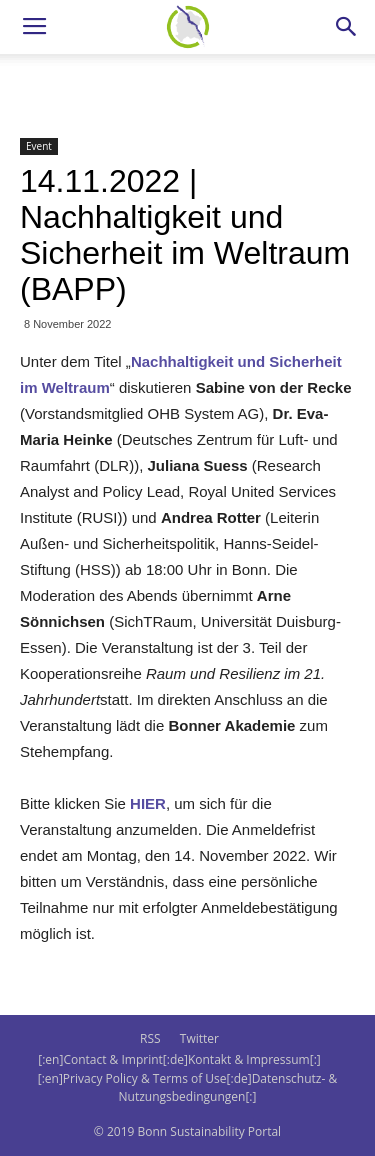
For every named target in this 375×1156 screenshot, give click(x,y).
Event (39, 146)
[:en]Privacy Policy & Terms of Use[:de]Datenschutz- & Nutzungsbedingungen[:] (187, 1087)
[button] (347, 27)
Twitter (199, 1038)
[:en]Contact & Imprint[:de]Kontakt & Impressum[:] (179, 1059)
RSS (150, 1038)
